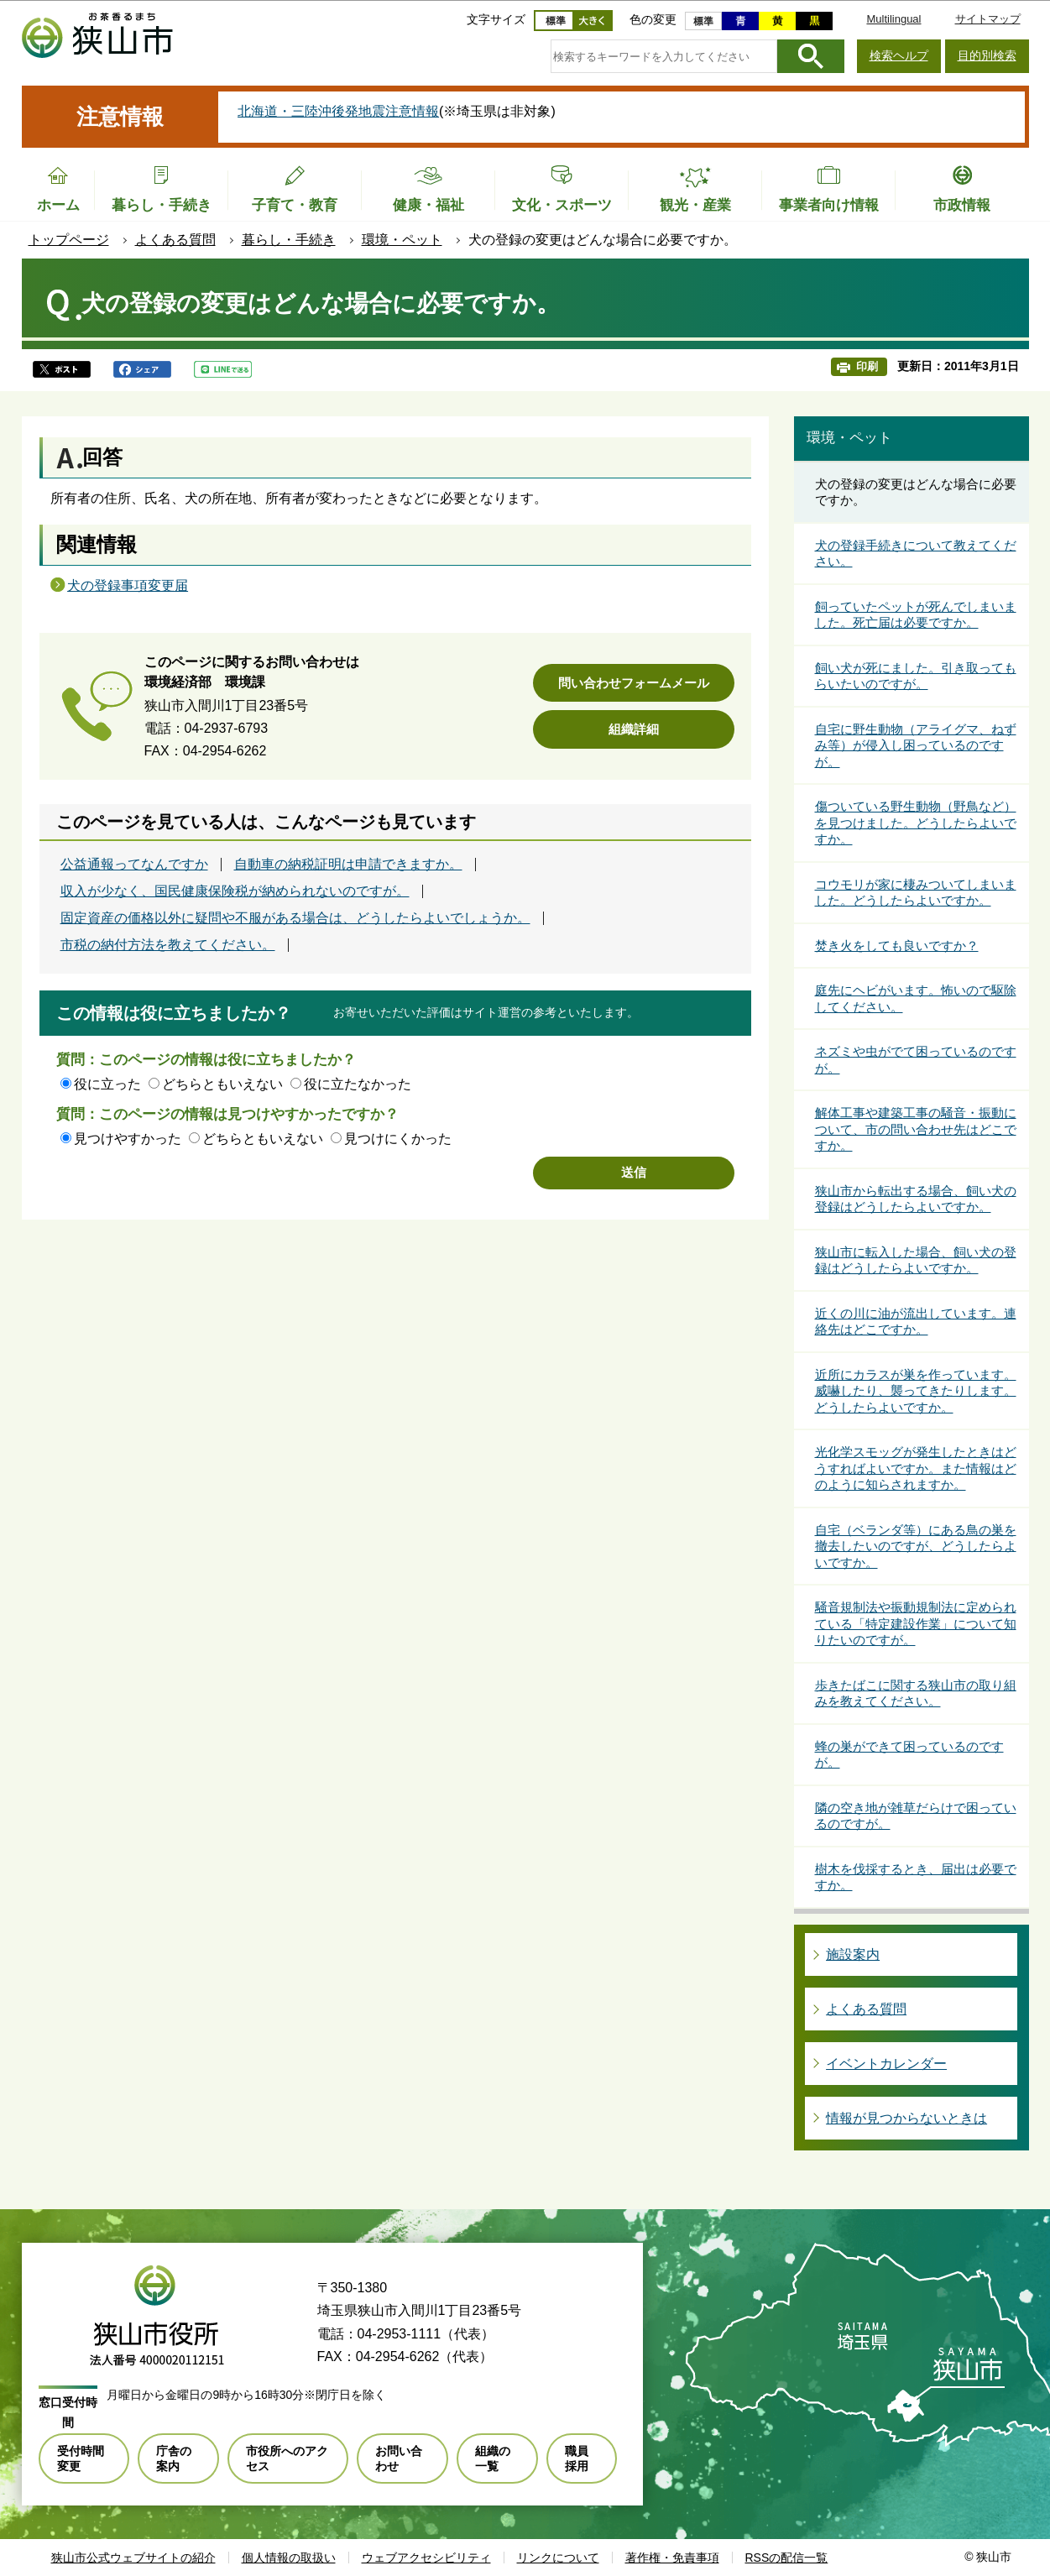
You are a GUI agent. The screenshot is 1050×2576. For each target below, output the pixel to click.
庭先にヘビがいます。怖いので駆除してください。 (915, 998)
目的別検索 (987, 55)
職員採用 (576, 2458)
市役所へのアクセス (287, 2458)
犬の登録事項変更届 (127, 585)
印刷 (867, 366)
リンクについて (558, 2557)
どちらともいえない (222, 1084)
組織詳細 (634, 729)
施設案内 (853, 1954)
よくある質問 (175, 240)
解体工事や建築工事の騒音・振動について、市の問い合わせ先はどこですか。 (915, 1128)
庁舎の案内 (173, 2458)
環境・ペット (402, 240)
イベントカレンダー (886, 2063)
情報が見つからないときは (906, 2118)
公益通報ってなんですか (134, 864)
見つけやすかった (127, 1138)
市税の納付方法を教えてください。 (167, 945)
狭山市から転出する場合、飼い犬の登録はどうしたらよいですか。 (915, 1199)
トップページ (69, 240)
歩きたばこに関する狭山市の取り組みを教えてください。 (915, 1693)
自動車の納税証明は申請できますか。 (348, 864)
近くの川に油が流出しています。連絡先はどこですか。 (915, 1321)
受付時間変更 (80, 2458)
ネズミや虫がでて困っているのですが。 (915, 1059)
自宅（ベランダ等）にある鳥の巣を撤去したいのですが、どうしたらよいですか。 (915, 1546)
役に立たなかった (357, 1084)
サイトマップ (988, 19)
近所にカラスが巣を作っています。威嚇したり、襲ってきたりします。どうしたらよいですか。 (915, 1390)
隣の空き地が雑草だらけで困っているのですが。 (915, 1815)
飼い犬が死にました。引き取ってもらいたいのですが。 (915, 676)
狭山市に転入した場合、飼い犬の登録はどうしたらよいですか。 (915, 1260)
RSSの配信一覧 (786, 2557)
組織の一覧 (492, 2458)
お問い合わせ (398, 2458)
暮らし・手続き (289, 240)
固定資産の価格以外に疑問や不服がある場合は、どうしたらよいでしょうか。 (295, 918)
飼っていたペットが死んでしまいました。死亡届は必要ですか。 (915, 614)
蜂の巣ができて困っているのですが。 (909, 1754)
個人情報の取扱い (289, 2557)
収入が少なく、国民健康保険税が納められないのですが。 (235, 891)
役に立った (107, 1084)
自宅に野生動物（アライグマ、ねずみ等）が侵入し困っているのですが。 (915, 745)
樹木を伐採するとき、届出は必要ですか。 (915, 1877)
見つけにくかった (398, 1138)
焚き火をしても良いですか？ (897, 945)
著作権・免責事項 (672, 2557)
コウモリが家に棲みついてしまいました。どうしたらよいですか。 (915, 892)
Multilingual (893, 19)
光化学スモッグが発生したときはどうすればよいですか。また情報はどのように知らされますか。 (915, 1468)
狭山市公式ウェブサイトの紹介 (133, 2557)
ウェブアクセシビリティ (426, 2557)
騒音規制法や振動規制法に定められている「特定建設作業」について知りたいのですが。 (915, 1623)
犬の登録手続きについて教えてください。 (915, 553)
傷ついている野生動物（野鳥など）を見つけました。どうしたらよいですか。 (915, 822)
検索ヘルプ (899, 55)
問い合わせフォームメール (633, 683)
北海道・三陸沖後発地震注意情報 (338, 111)
